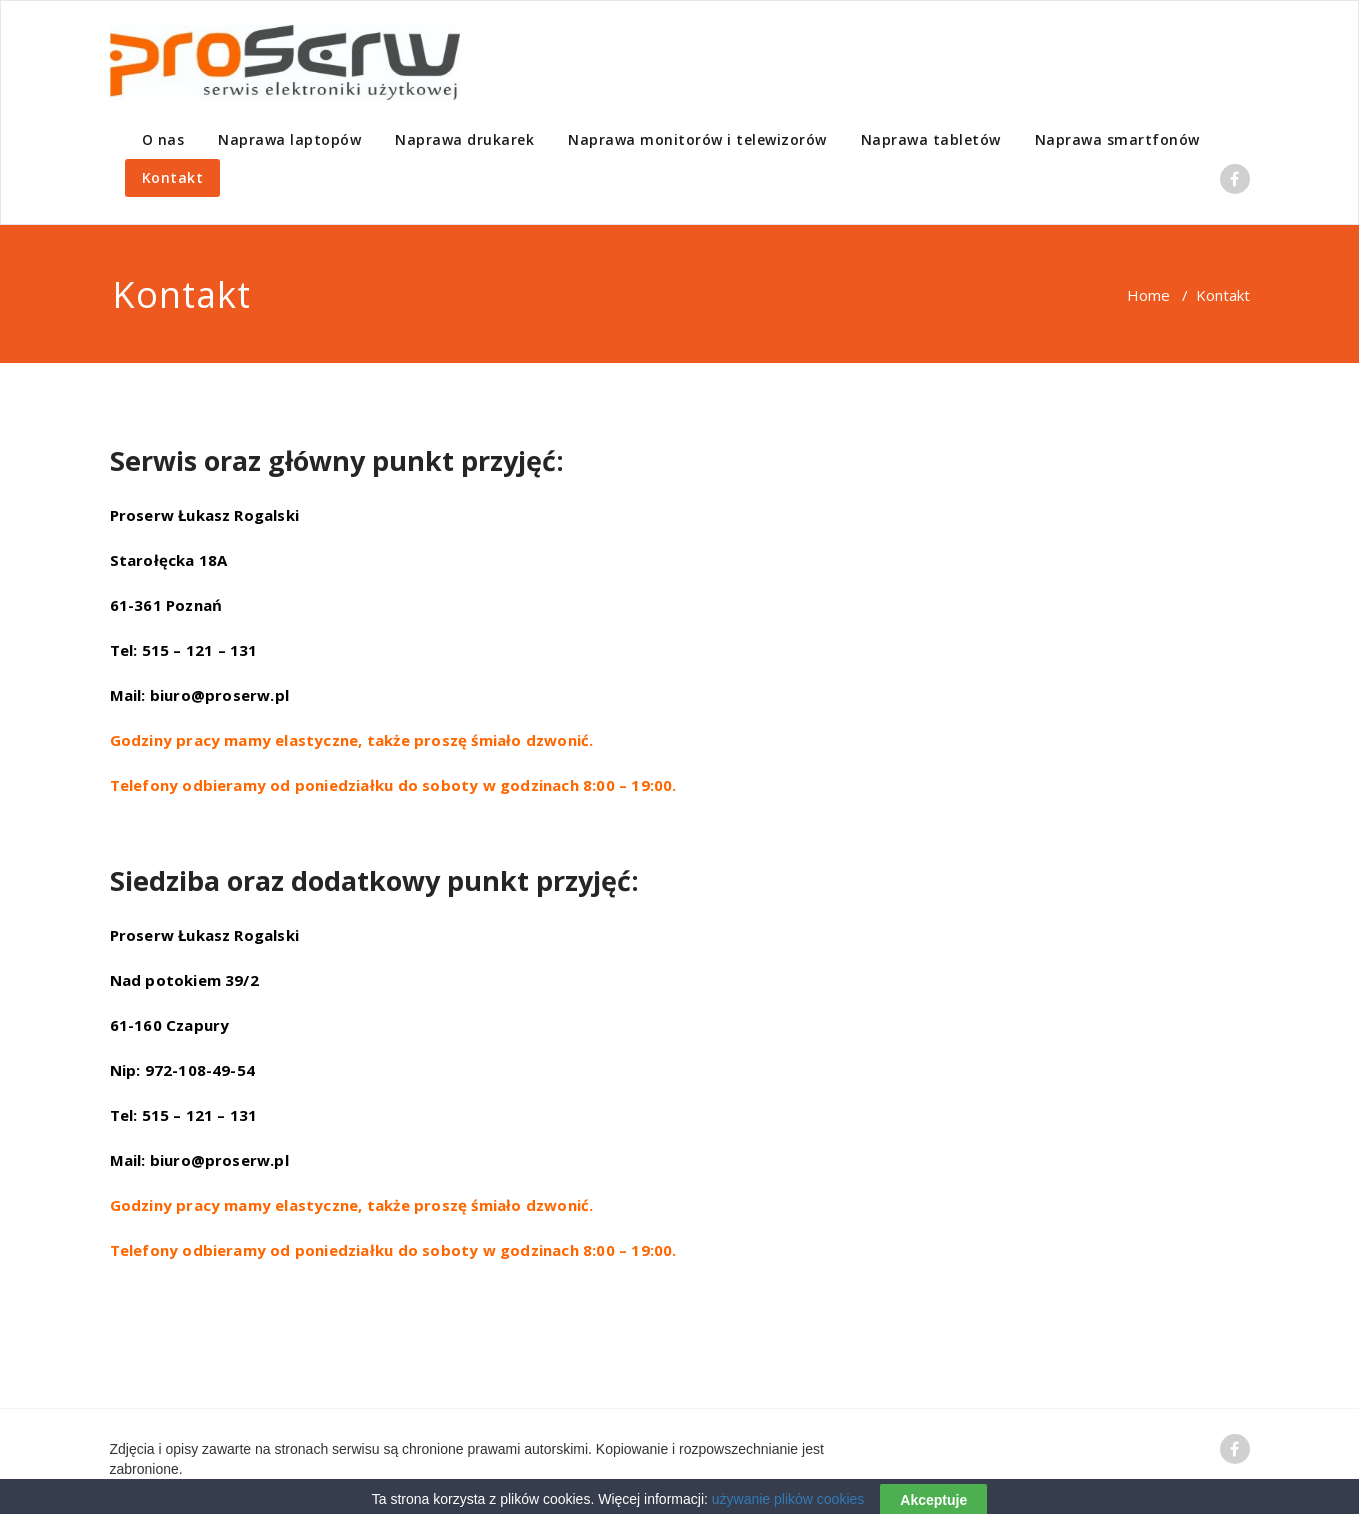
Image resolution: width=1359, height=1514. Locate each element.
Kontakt (173, 177)
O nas (163, 139)
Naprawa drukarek (464, 139)
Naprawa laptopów (289, 139)
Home (1148, 295)
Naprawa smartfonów (1117, 139)
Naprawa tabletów (931, 139)
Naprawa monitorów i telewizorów (697, 139)
